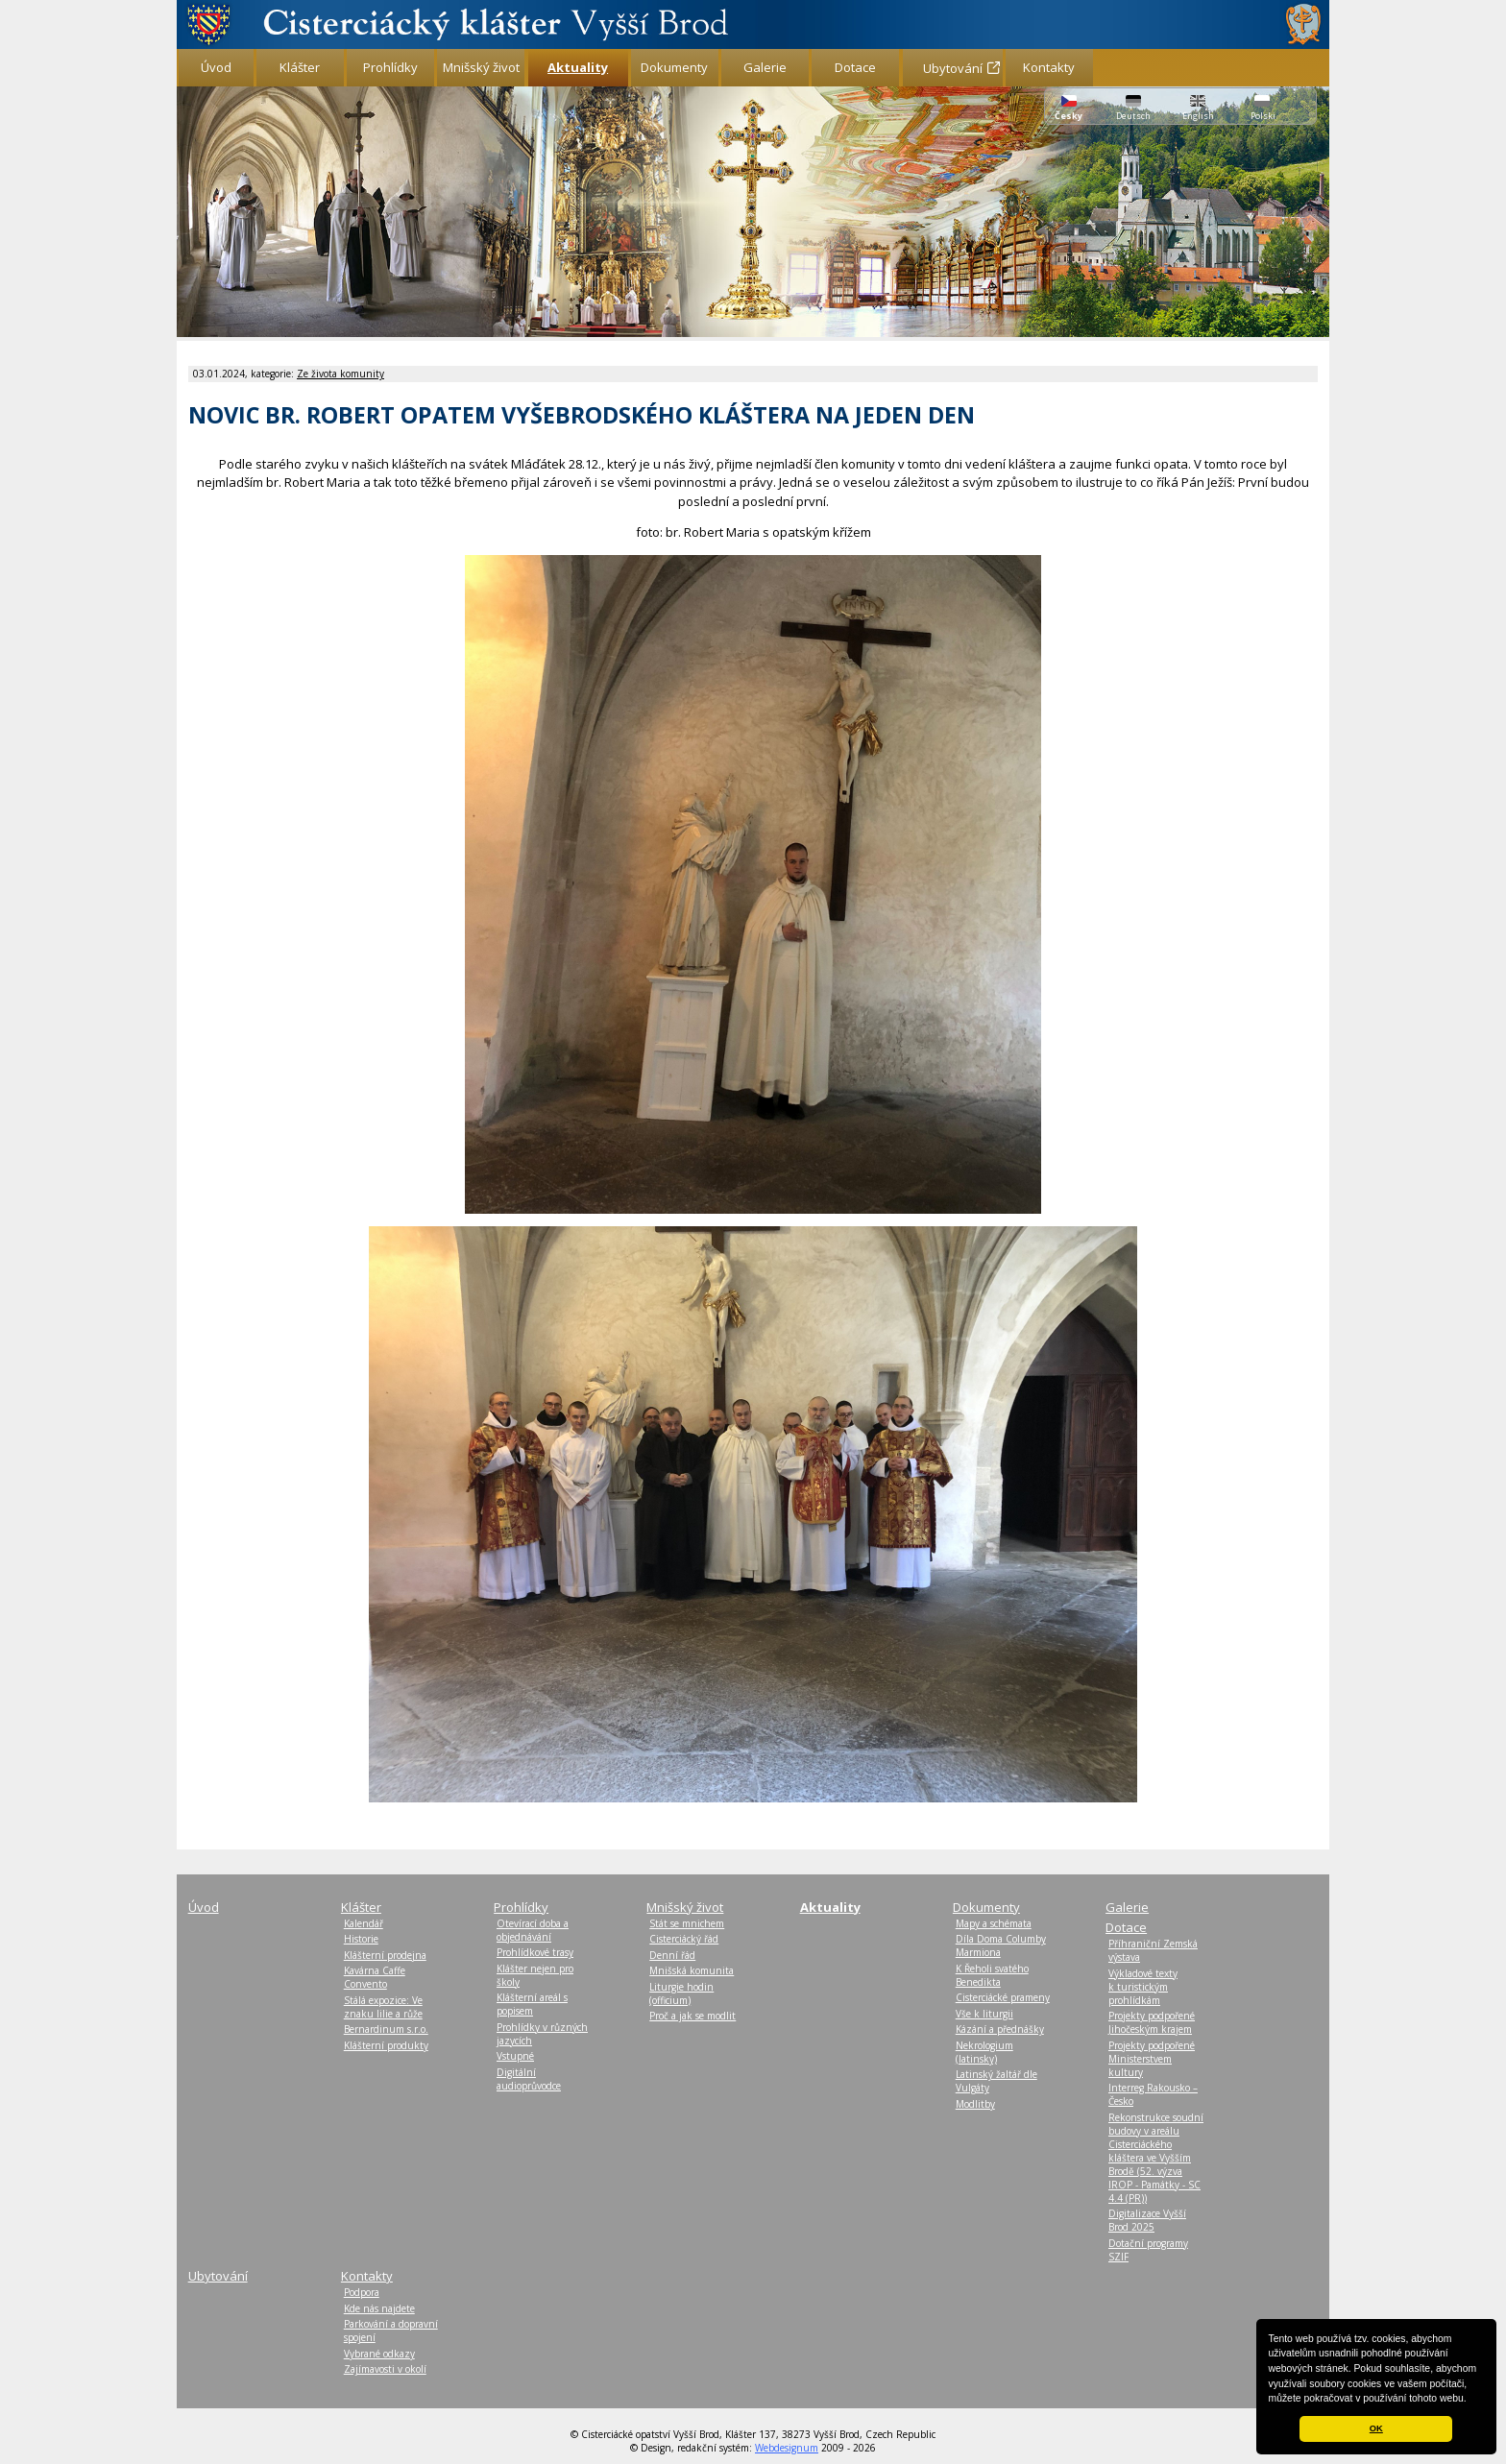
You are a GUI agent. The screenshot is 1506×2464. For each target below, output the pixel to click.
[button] (1471, 2400)
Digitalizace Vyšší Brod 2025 (1147, 2220)
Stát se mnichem (686, 1923)
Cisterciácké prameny (1003, 1997)
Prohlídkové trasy (535, 1952)
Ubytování (953, 68)
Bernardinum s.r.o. (386, 2029)
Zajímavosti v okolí (385, 2369)
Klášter (299, 67)
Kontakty (1049, 67)
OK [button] (1376, 2428)
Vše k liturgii (984, 2013)
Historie (361, 1938)
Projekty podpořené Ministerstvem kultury (1151, 2059)
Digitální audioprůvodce (529, 2078)
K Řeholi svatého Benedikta (992, 1975)
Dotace (855, 67)
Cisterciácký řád (683, 1938)
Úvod (216, 67)
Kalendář (363, 1923)
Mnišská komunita (691, 1970)
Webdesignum (786, 2447)
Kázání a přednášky (1000, 2029)
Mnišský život (481, 67)
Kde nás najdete (379, 2308)
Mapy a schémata (994, 1923)
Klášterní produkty (386, 2045)
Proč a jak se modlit (692, 2015)
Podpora (361, 2292)
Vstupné (515, 2056)
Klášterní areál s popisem (532, 2004)
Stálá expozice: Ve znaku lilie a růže (383, 2006)
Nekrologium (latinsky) (984, 2052)
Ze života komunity (340, 373)
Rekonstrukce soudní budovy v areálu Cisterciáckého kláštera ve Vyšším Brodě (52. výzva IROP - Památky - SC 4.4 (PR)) (1155, 2158)
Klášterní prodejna (385, 1955)
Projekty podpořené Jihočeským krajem (1151, 2022)
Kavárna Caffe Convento (374, 1977)
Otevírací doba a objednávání (533, 1930)
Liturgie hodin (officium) (681, 1993)
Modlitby (975, 2104)
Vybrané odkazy (379, 2353)
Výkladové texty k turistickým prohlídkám (1143, 1987)
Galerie (765, 67)
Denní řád (672, 1955)
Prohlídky (390, 67)
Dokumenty (674, 67)
